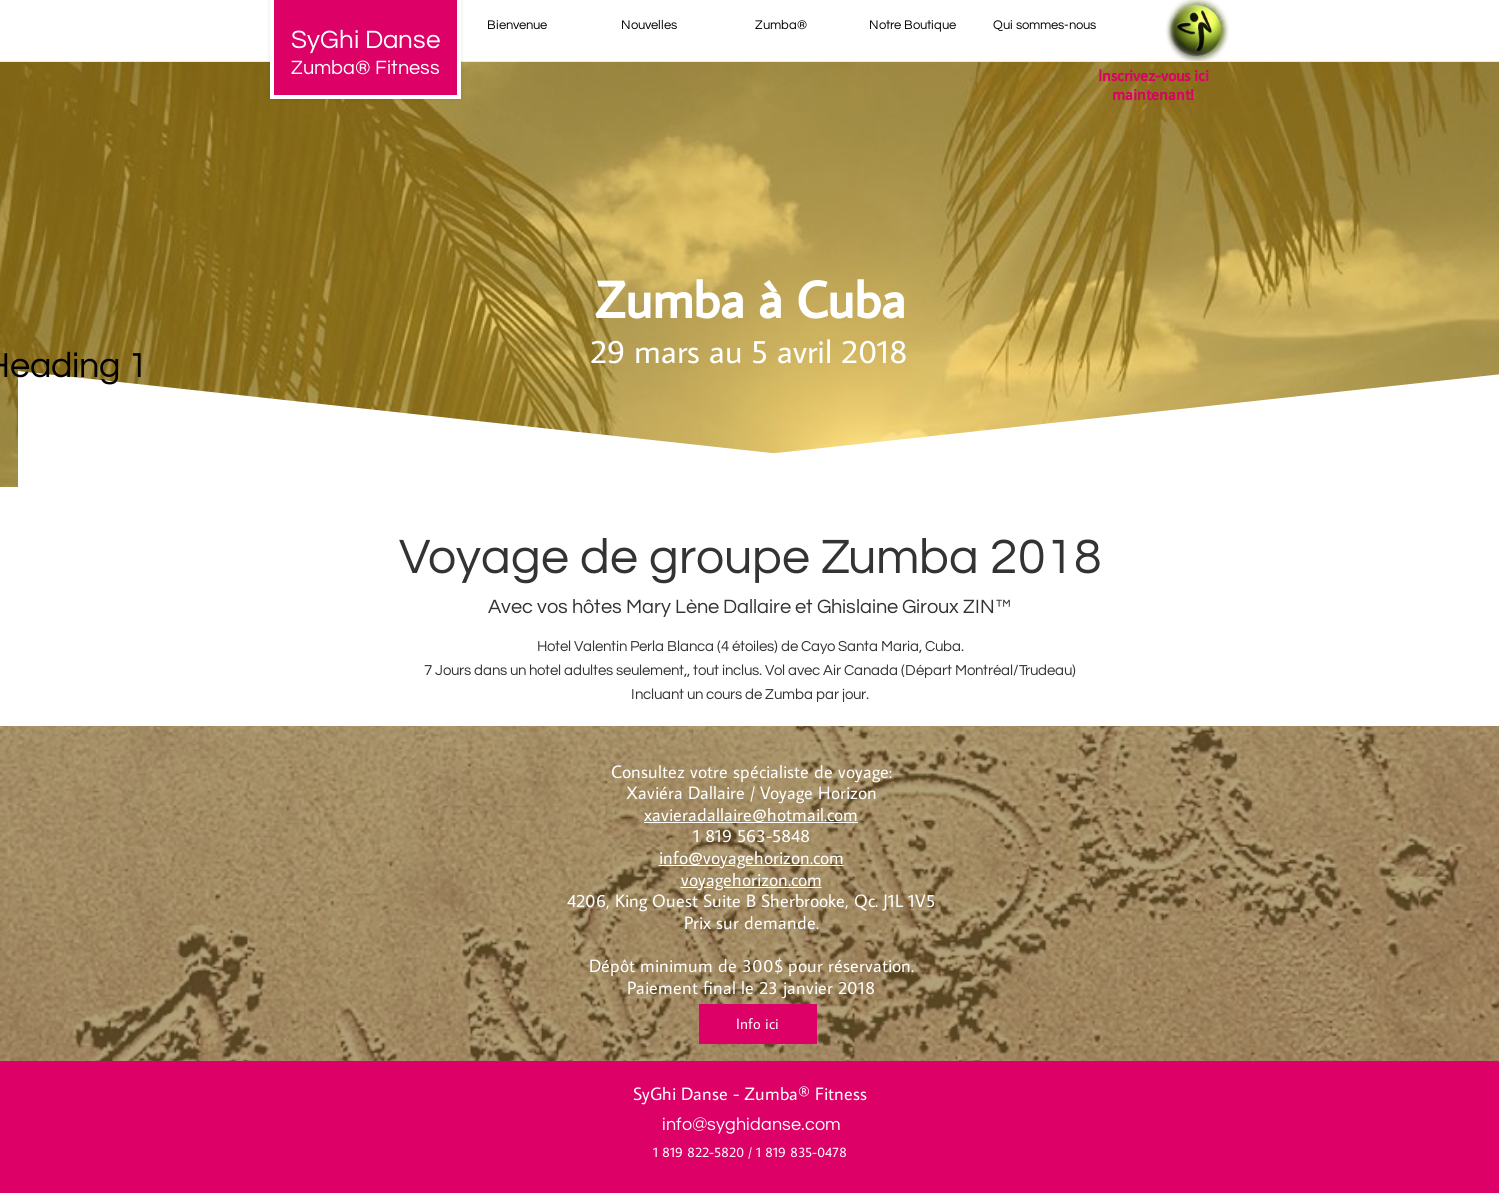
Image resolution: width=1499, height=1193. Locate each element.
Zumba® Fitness (365, 68)
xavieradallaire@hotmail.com (751, 814)
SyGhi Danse (680, 1093)
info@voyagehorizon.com (751, 857)
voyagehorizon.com (751, 879)
